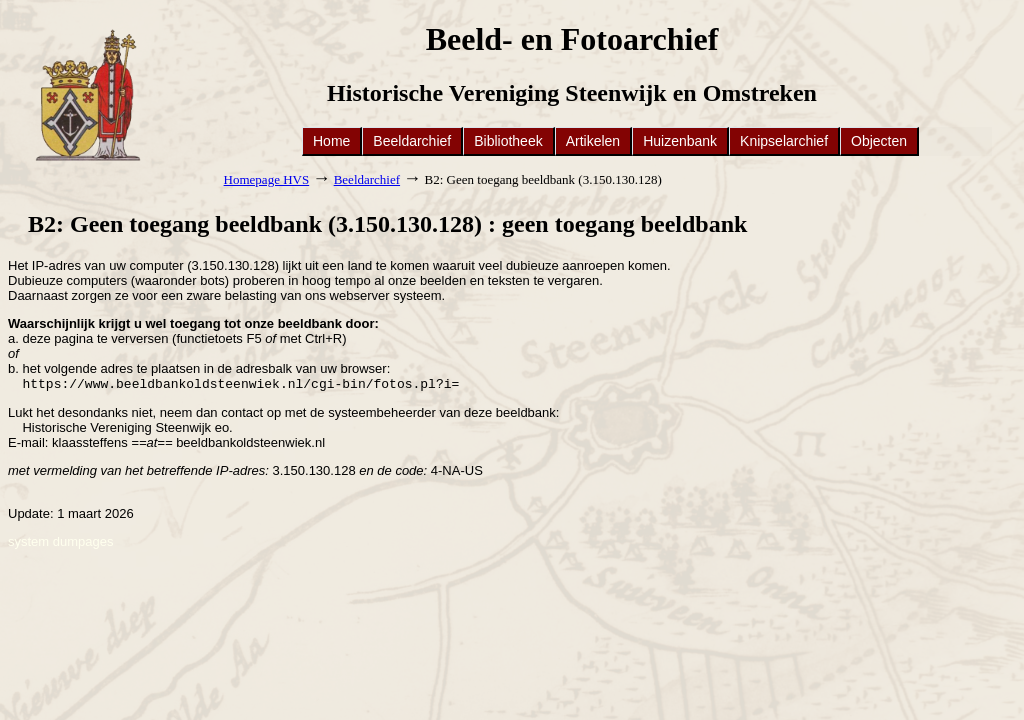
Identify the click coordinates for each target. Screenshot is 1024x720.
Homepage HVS (267, 179)
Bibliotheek (508, 141)
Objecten (879, 141)
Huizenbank (680, 141)
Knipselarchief (784, 141)
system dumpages (61, 543)
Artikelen (593, 141)
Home (331, 141)
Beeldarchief (412, 141)
